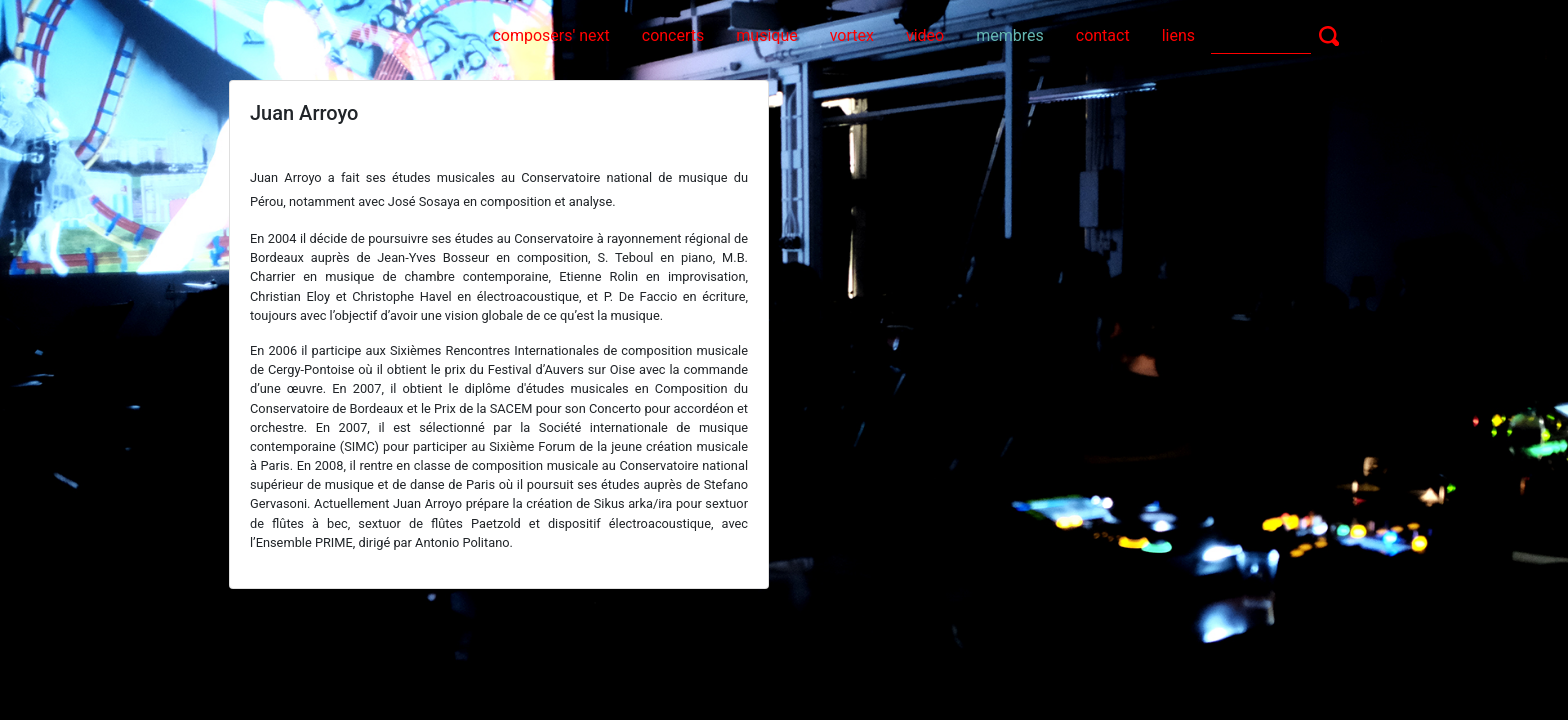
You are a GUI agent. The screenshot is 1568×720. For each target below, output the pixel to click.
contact (1103, 35)
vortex (852, 35)
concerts (673, 35)
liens (1178, 35)
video (925, 35)
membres (1010, 35)
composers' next (550, 35)
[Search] (1261, 35)
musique (766, 35)
